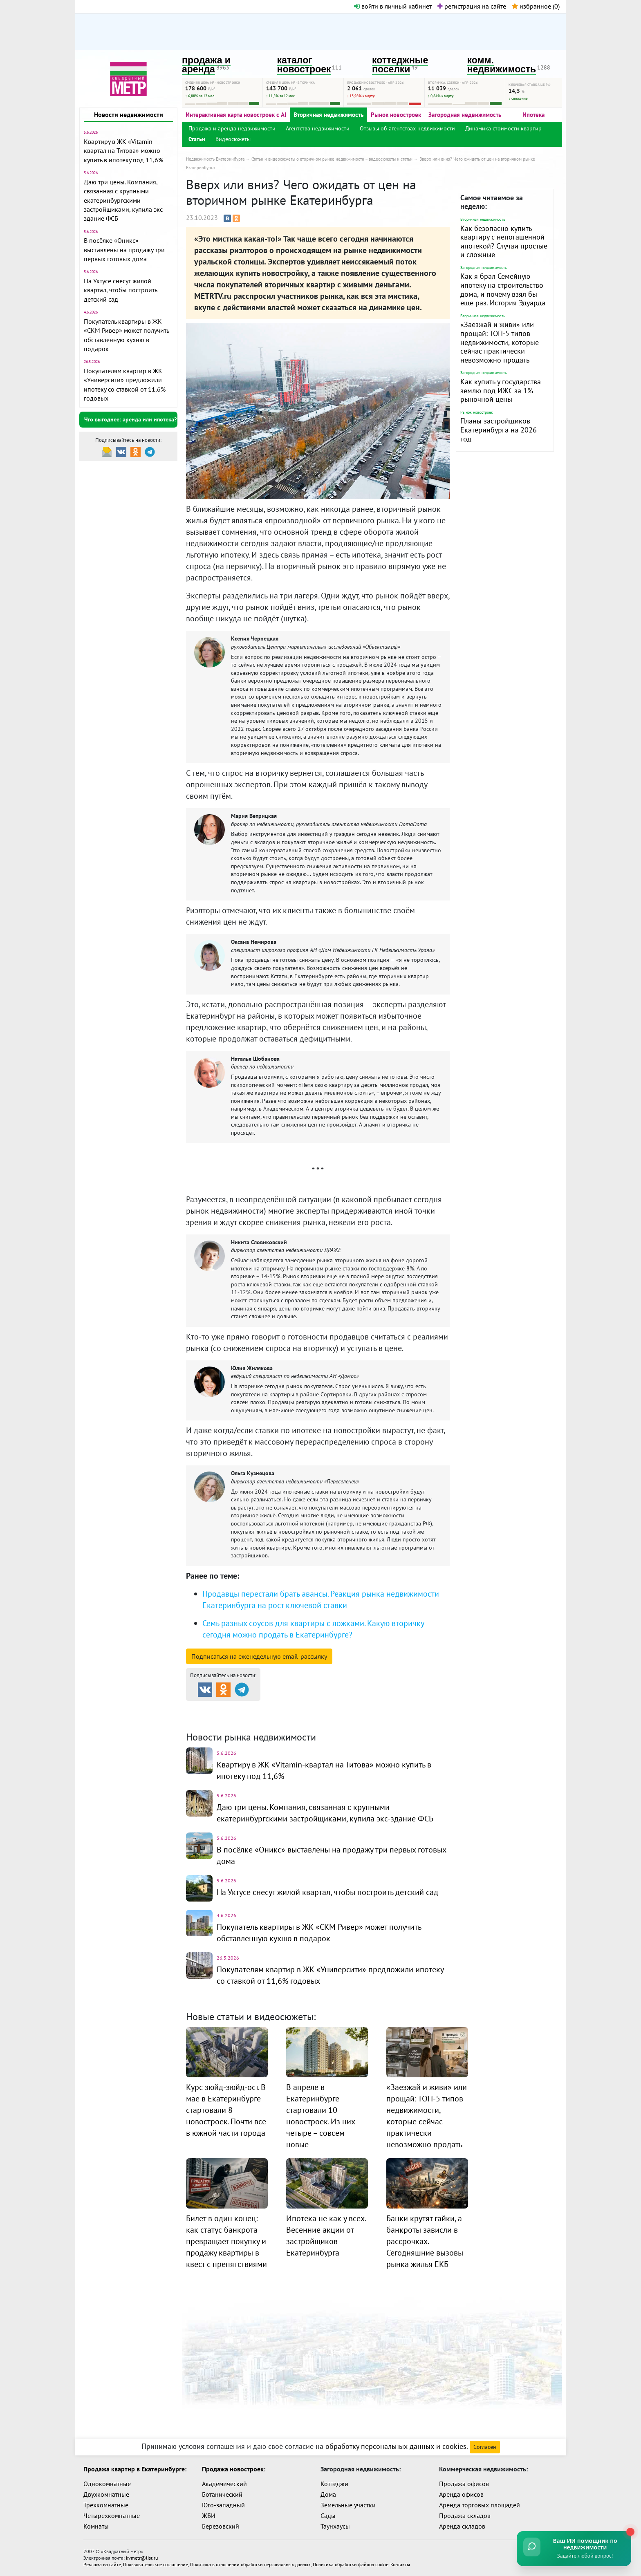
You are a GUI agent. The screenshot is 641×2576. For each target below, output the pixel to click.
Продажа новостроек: (233, 2469)
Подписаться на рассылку (259, 1656)
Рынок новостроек (396, 115)
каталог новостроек (304, 65)
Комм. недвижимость (233, 1718)
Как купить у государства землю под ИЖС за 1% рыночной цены (500, 390)
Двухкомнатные (106, 2494)
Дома (328, 2494)
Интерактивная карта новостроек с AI (236, 115)
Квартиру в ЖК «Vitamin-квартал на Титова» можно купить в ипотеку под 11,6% (123, 150)
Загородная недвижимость (464, 115)
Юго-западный (223, 2505)
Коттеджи (334, 2484)
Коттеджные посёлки (406, 1707)
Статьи (196, 139)
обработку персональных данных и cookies (395, 2446)
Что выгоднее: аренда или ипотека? (130, 419)
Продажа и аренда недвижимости (232, 128)
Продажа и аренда (229, 1707)
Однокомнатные (107, 2484)
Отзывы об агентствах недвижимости (407, 128)
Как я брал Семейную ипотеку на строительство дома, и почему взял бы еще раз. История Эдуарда (502, 289)
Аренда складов (462, 2526)
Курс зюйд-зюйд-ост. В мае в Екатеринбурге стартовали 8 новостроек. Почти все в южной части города (226, 2110)
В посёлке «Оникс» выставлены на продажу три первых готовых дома (124, 249)
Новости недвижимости (128, 114)
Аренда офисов (461, 2494)
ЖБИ (208, 2515)
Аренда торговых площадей (479, 2505)
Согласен (484, 2447)
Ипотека (533, 115)
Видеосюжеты (233, 139)
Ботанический (222, 2494)
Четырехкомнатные (111, 2515)
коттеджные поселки (400, 65)
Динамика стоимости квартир (503, 128)
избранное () (536, 6)
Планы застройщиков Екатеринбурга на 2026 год (498, 429)
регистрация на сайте (471, 6)
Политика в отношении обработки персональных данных (250, 2564)
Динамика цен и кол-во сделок (337, 1718)
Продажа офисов (464, 2484)
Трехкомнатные (105, 2505)
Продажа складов (465, 2515)
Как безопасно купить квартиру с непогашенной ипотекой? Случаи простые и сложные (503, 242)
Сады (328, 2515)
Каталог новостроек (318, 1707)
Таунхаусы (335, 2526)
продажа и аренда (206, 65)
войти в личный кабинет (393, 6)
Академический (224, 2484)
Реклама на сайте (102, 2564)
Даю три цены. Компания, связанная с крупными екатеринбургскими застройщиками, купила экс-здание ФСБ (124, 200)
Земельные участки (348, 2505)
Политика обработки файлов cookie (350, 2564)
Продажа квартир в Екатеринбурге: (134, 2469)
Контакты (400, 2564)
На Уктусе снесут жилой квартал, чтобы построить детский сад (120, 290)
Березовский (220, 2526)
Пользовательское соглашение (155, 2564)
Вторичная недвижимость (328, 115)
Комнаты (96, 2526)
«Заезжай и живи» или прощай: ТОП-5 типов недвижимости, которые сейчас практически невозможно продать (499, 342)
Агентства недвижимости (318, 128)
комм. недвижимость (501, 65)
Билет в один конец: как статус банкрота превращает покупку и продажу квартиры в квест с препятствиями (226, 2241)
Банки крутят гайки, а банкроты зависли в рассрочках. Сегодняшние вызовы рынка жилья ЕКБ (424, 2241)
